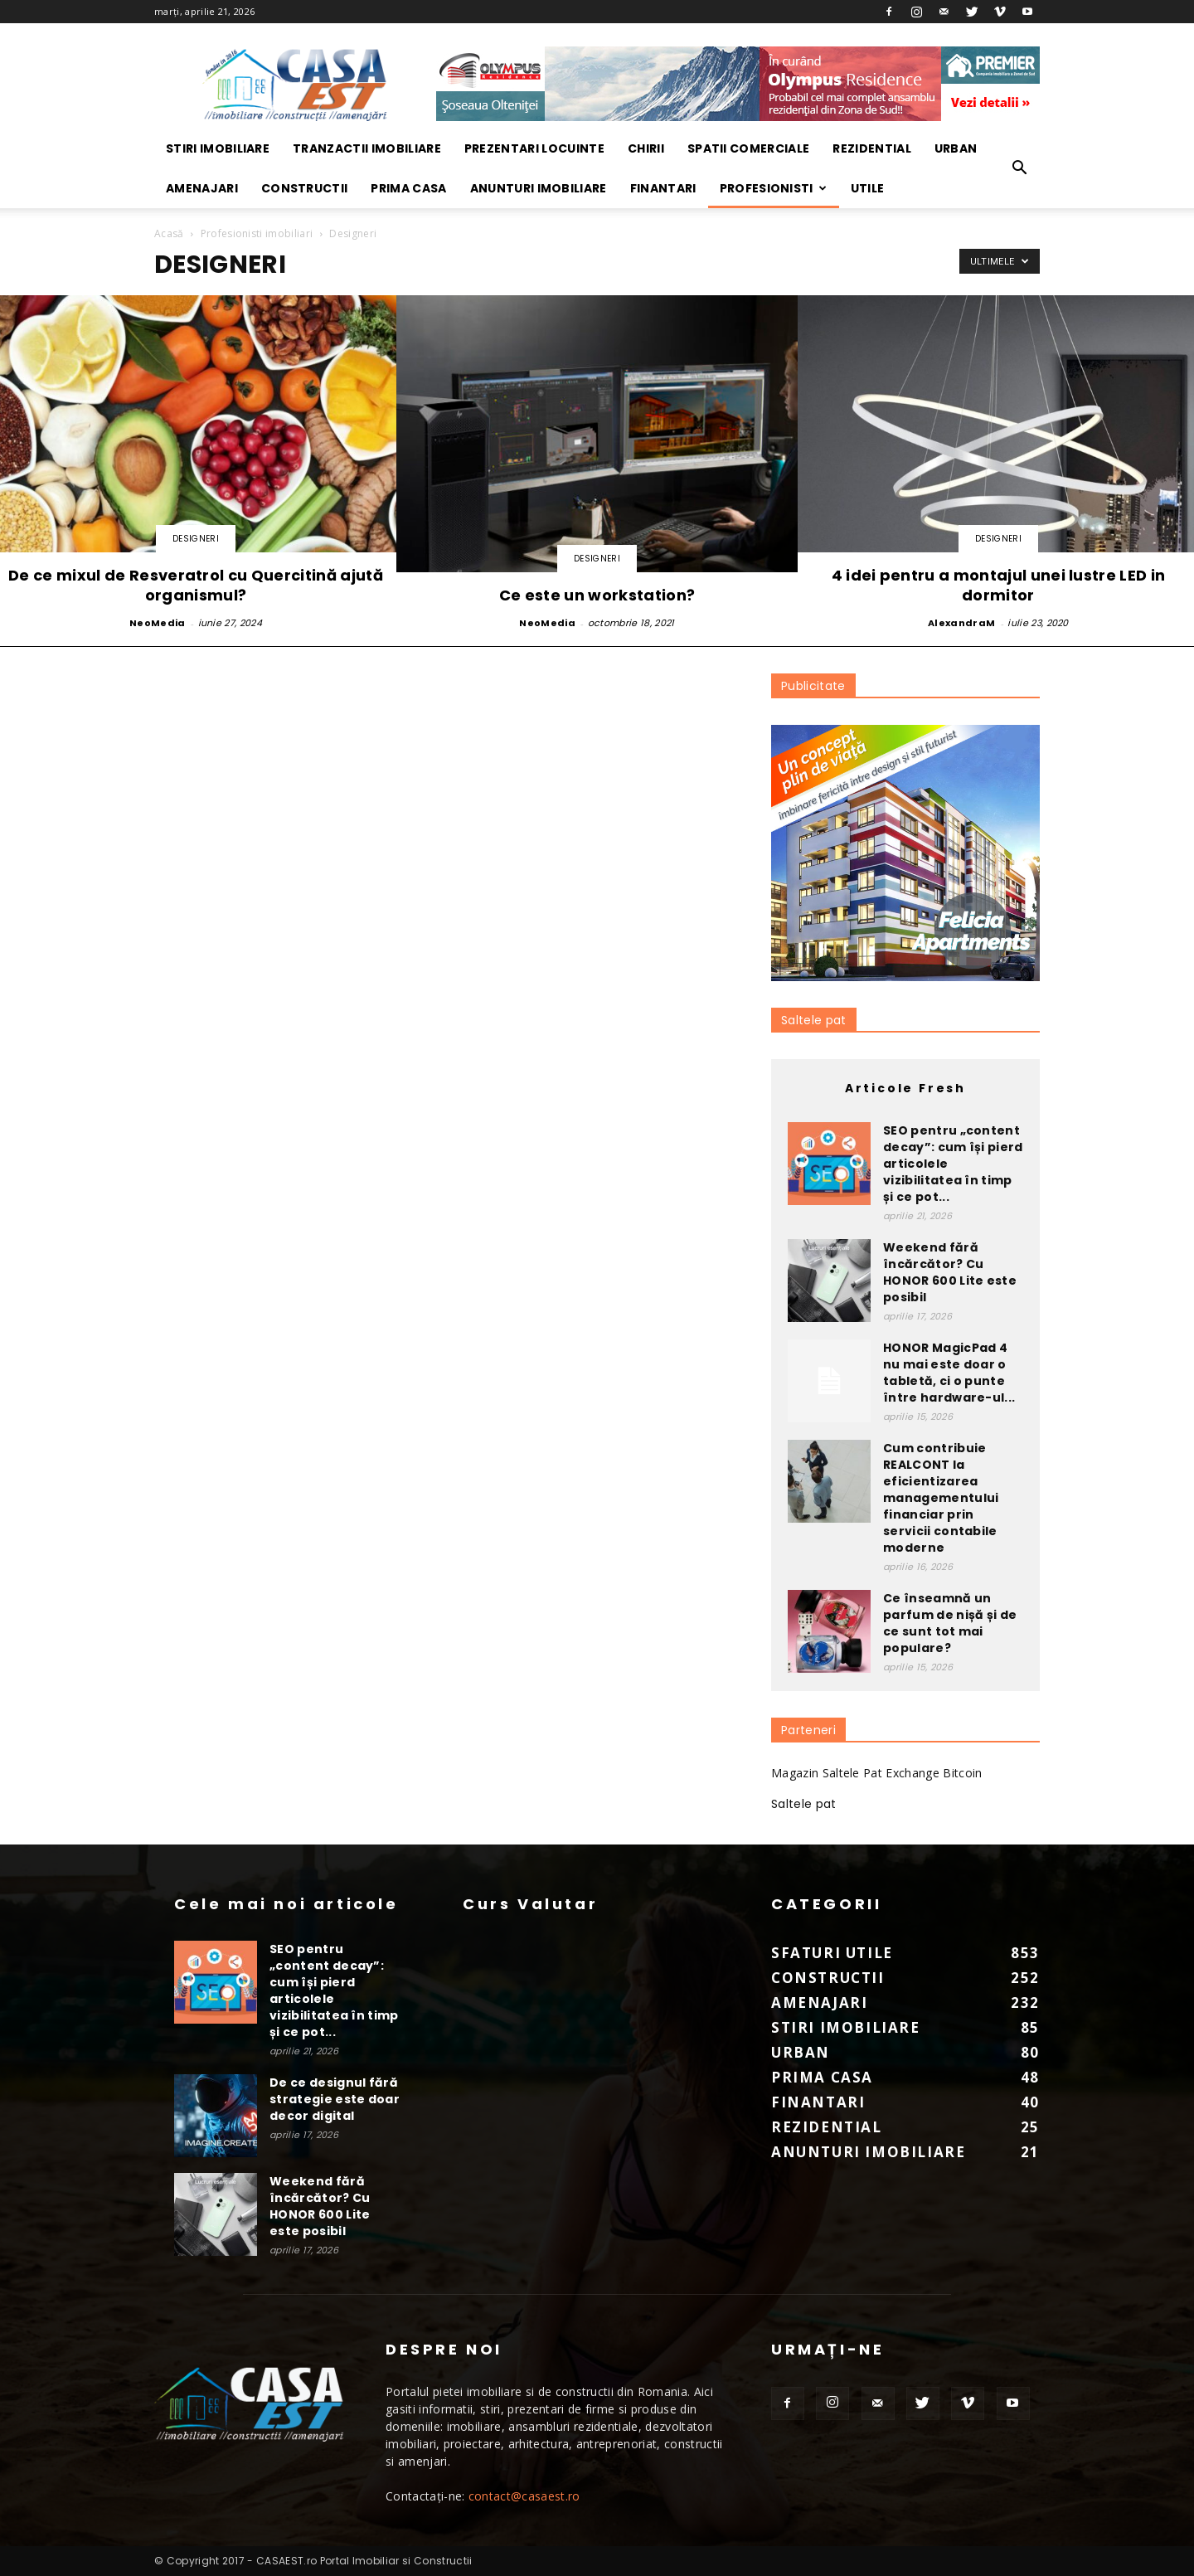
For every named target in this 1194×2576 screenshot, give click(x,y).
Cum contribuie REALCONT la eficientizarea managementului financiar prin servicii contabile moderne (940, 1498)
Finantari (663, 188)
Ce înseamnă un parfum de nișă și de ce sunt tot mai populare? (950, 1623)
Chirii (646, 148)
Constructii (304, 188)
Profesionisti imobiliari (257, 233)
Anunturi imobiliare (538, 188)
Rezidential (871, 148)
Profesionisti (774, 188)
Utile (868, 188)
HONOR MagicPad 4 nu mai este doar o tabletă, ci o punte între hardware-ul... (949, 1372)
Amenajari (202, 188)
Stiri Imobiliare (217, 148)
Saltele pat (814, 1020)
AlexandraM (961, 622)
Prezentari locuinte (534, 148)
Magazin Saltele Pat (826, 1773)
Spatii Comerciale (748, 148)
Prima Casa (408, 188)
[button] (1020, 168)
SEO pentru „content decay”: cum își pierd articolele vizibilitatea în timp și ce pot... (334, 1990)
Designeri (195, 538)
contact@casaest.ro (524, 2496)
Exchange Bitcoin (934, 1773)
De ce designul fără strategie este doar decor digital (334, 2099)
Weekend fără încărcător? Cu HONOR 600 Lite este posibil (950, 1272)
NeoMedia (157, 622)
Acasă (169, 233)
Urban (956, 148)
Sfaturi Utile (832, 1952)
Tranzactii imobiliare (367, 148)
